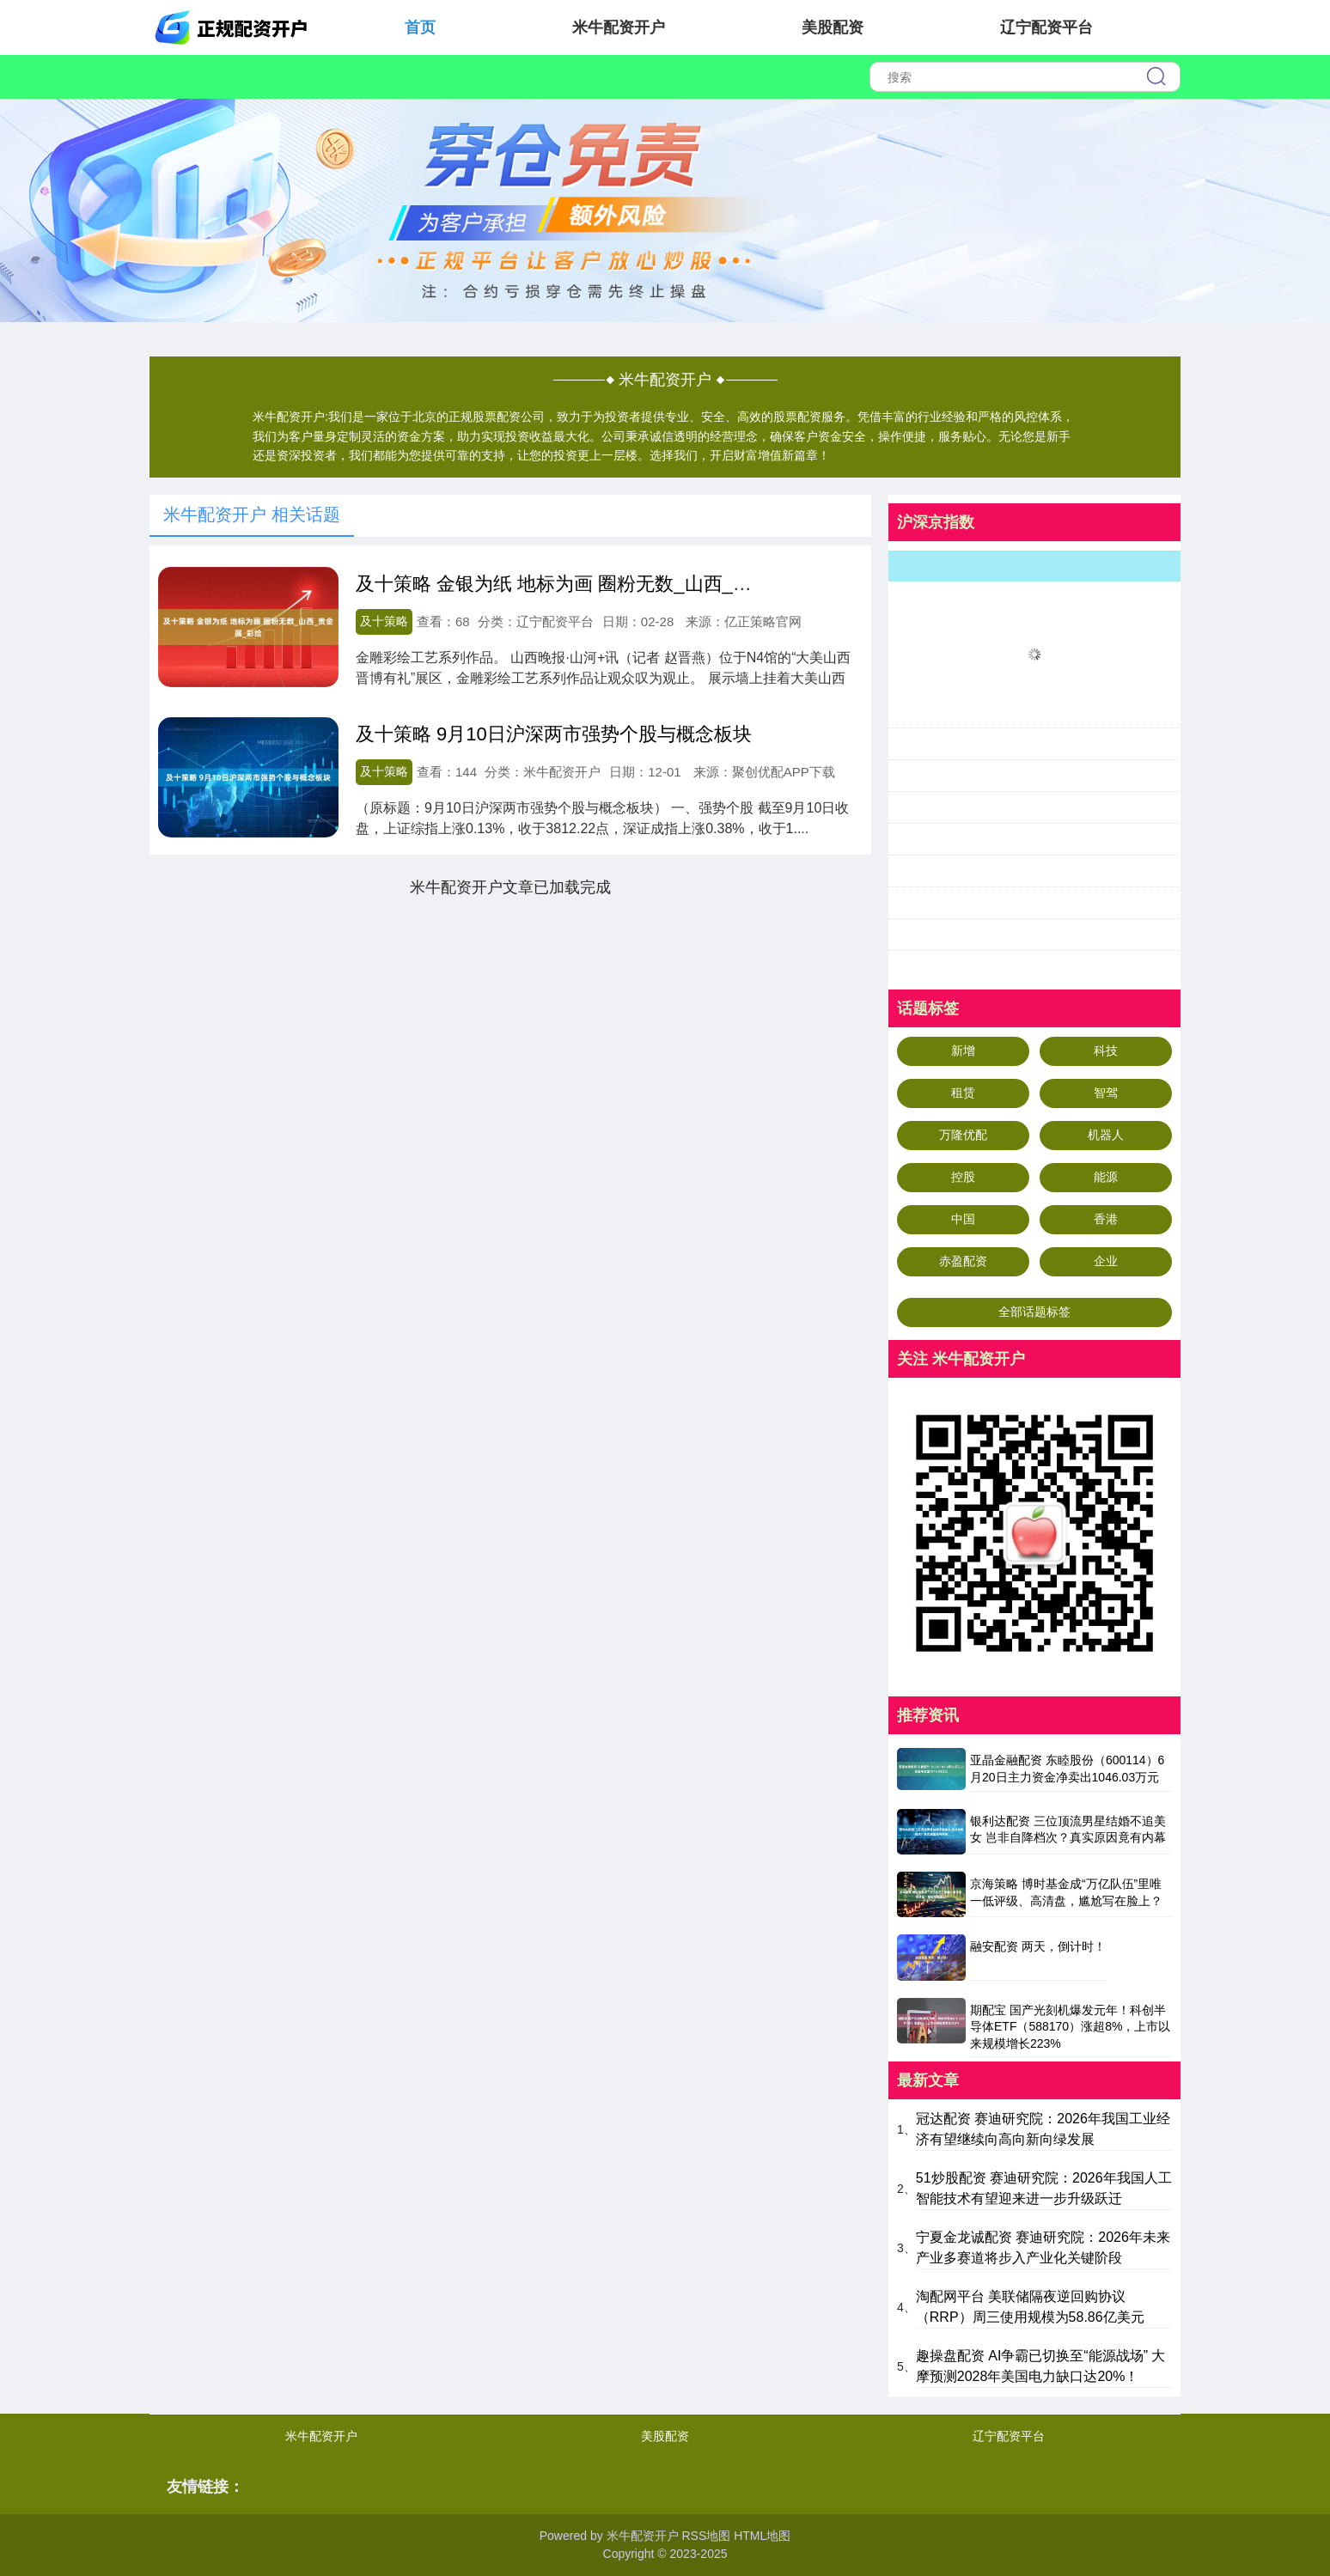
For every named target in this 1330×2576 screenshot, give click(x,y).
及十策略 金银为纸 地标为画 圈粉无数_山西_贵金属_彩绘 (597, 583)
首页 (420, 27)
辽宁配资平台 (1046, 27)
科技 (1106, 1050)
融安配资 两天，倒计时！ (1038, 1946)
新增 (963, 1050)
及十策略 (384, 621)
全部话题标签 (1034, 1311)
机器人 (1106, 1135)
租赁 (963, 1092)
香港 (1106, 1219)
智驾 (1106, 1092)
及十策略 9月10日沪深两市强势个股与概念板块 (554, 734)
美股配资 (832, 27)
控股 (963, 1177)
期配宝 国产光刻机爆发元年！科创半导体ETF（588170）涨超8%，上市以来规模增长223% (1070, 2026)
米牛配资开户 (618, 27)
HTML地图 (762, 2536)
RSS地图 (705, 2536)
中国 (963, 1219)
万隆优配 (963, 1135)
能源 (1106, 1177)
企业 (1106, 1261)
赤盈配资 (963, 1261)
